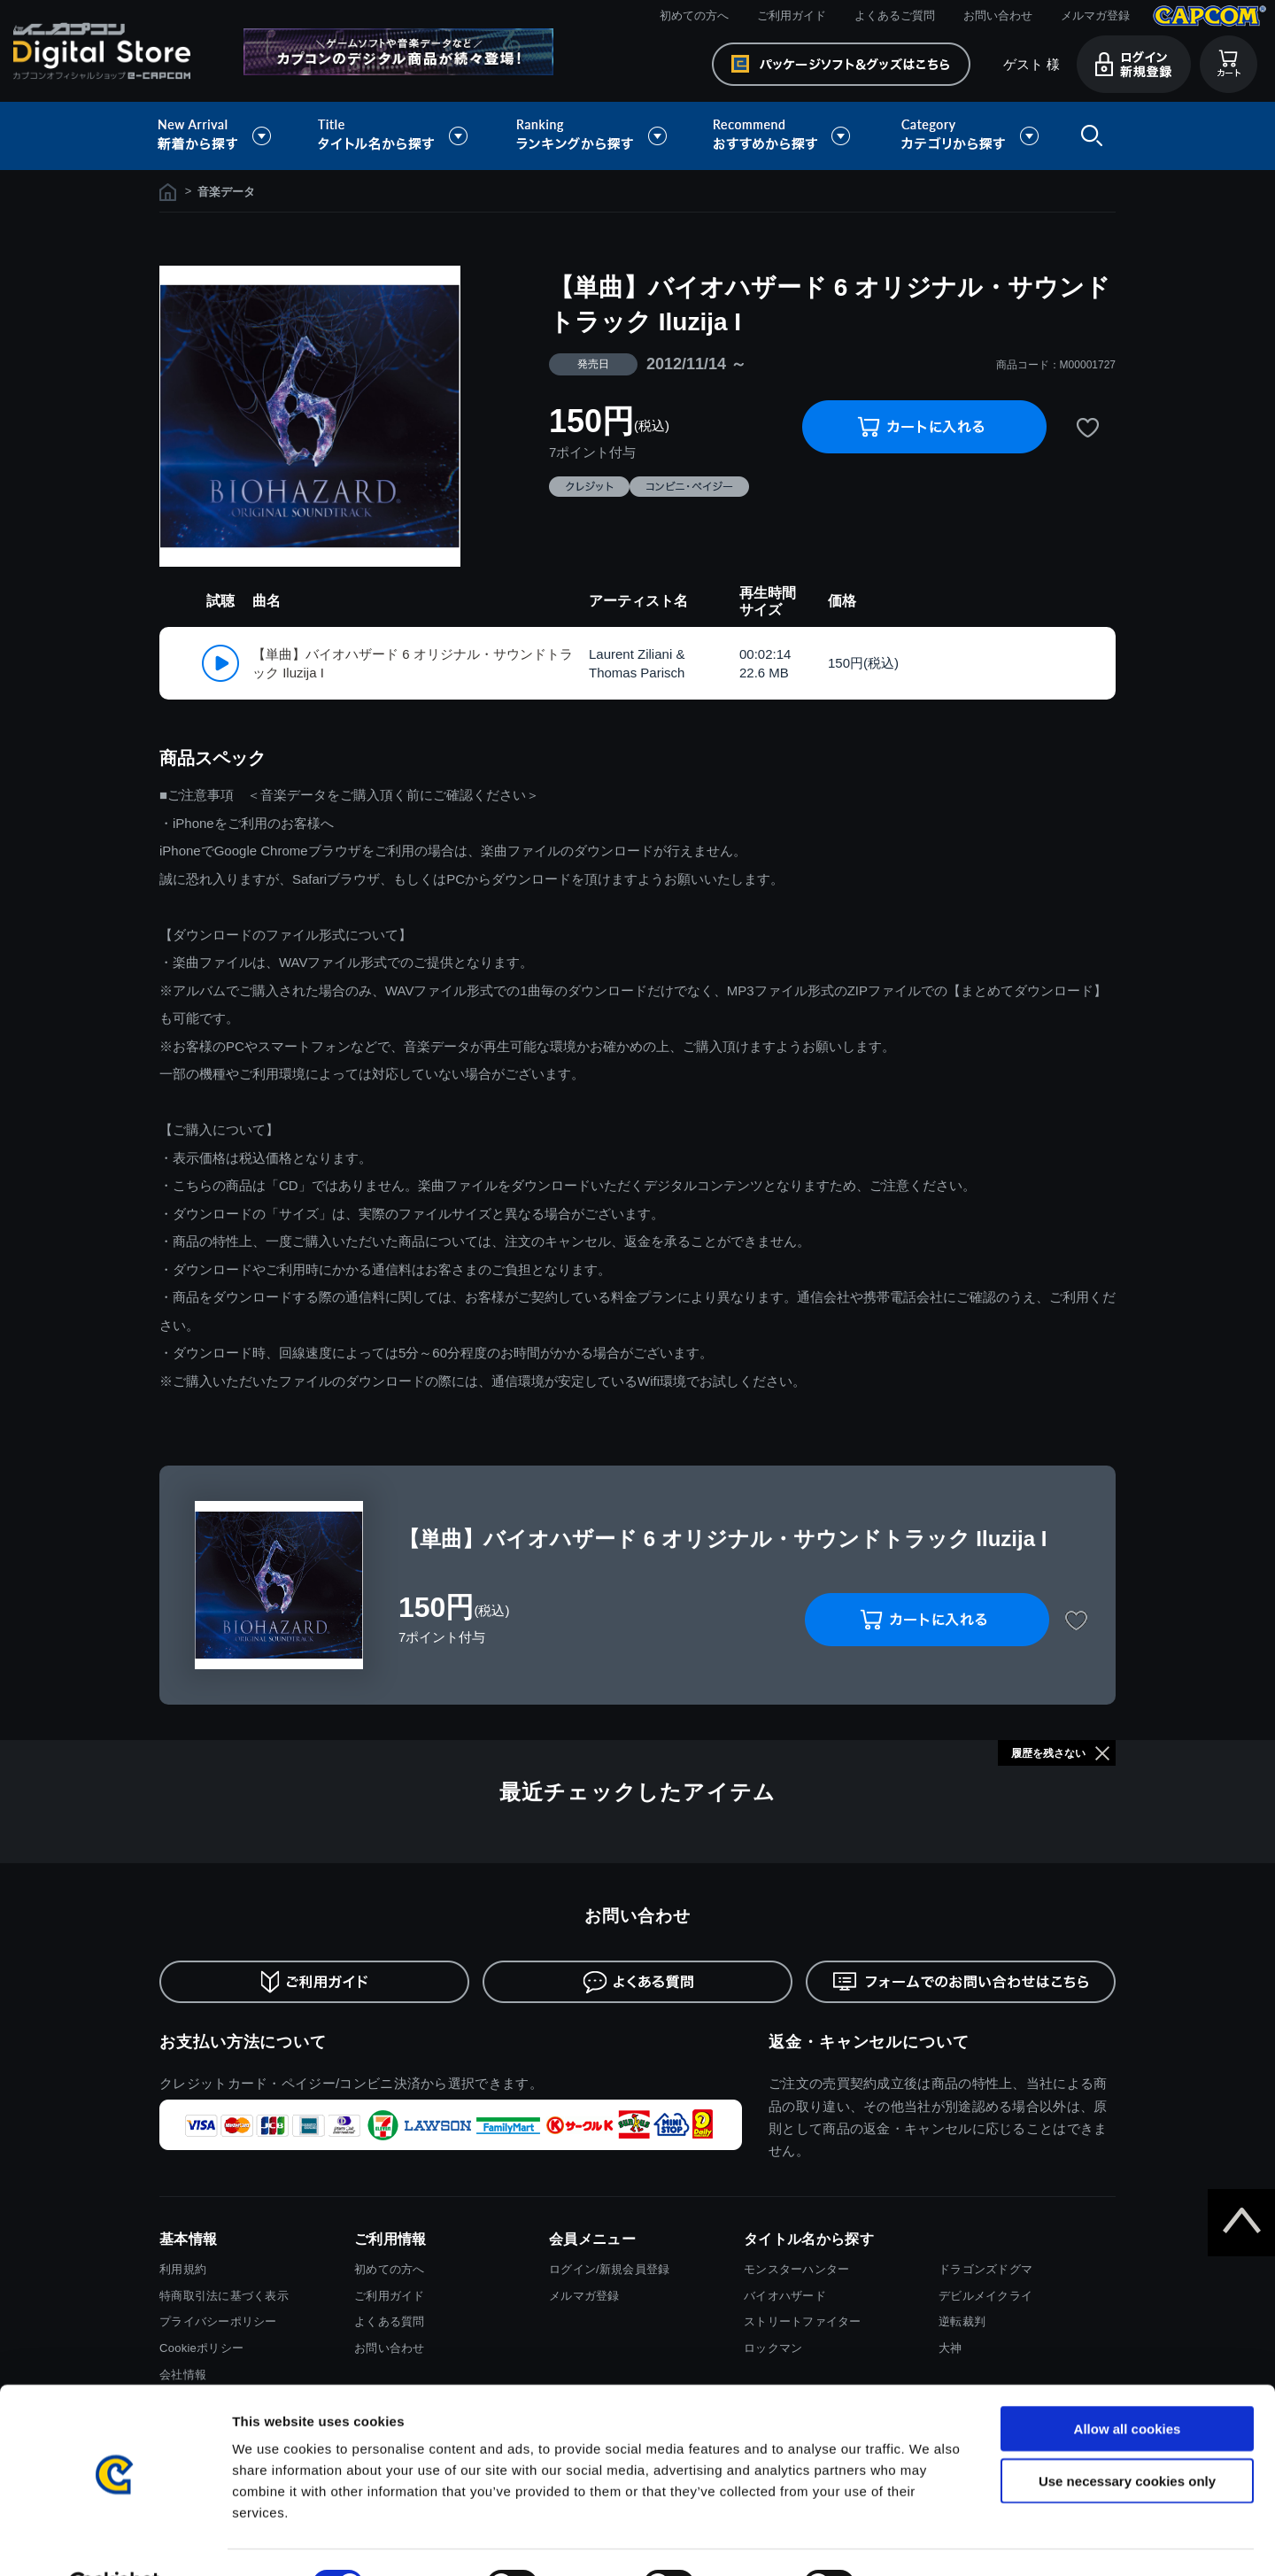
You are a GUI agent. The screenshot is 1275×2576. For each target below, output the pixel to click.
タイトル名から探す (395, 136)
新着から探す (227, 136)
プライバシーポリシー (218, 2321)
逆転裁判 (962, 2321)
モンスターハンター (796, 2269)
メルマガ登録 (1095, 15)
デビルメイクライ (985, 2295)
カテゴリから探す (969, 136)
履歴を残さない (1048, 1753)
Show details (929, 2541)
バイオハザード (785, 2295)
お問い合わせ (997, 15)
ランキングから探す (593, 136)
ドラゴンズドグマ (985, 2269)
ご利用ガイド (791, 15)
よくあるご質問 (894, 15)
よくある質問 (389, 2321)
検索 (1088, 136)
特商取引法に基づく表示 (224, 2295)
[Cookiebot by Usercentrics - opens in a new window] (114, 2541)
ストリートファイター (803, 2321)
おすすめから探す (784, 136)
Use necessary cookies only (1127, 2437)
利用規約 (182, 2269)
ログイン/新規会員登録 (609, 2269)
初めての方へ (694, 15)
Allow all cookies (1127, 2385)
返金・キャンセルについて (869, 2042)
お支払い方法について (243, 2042)
